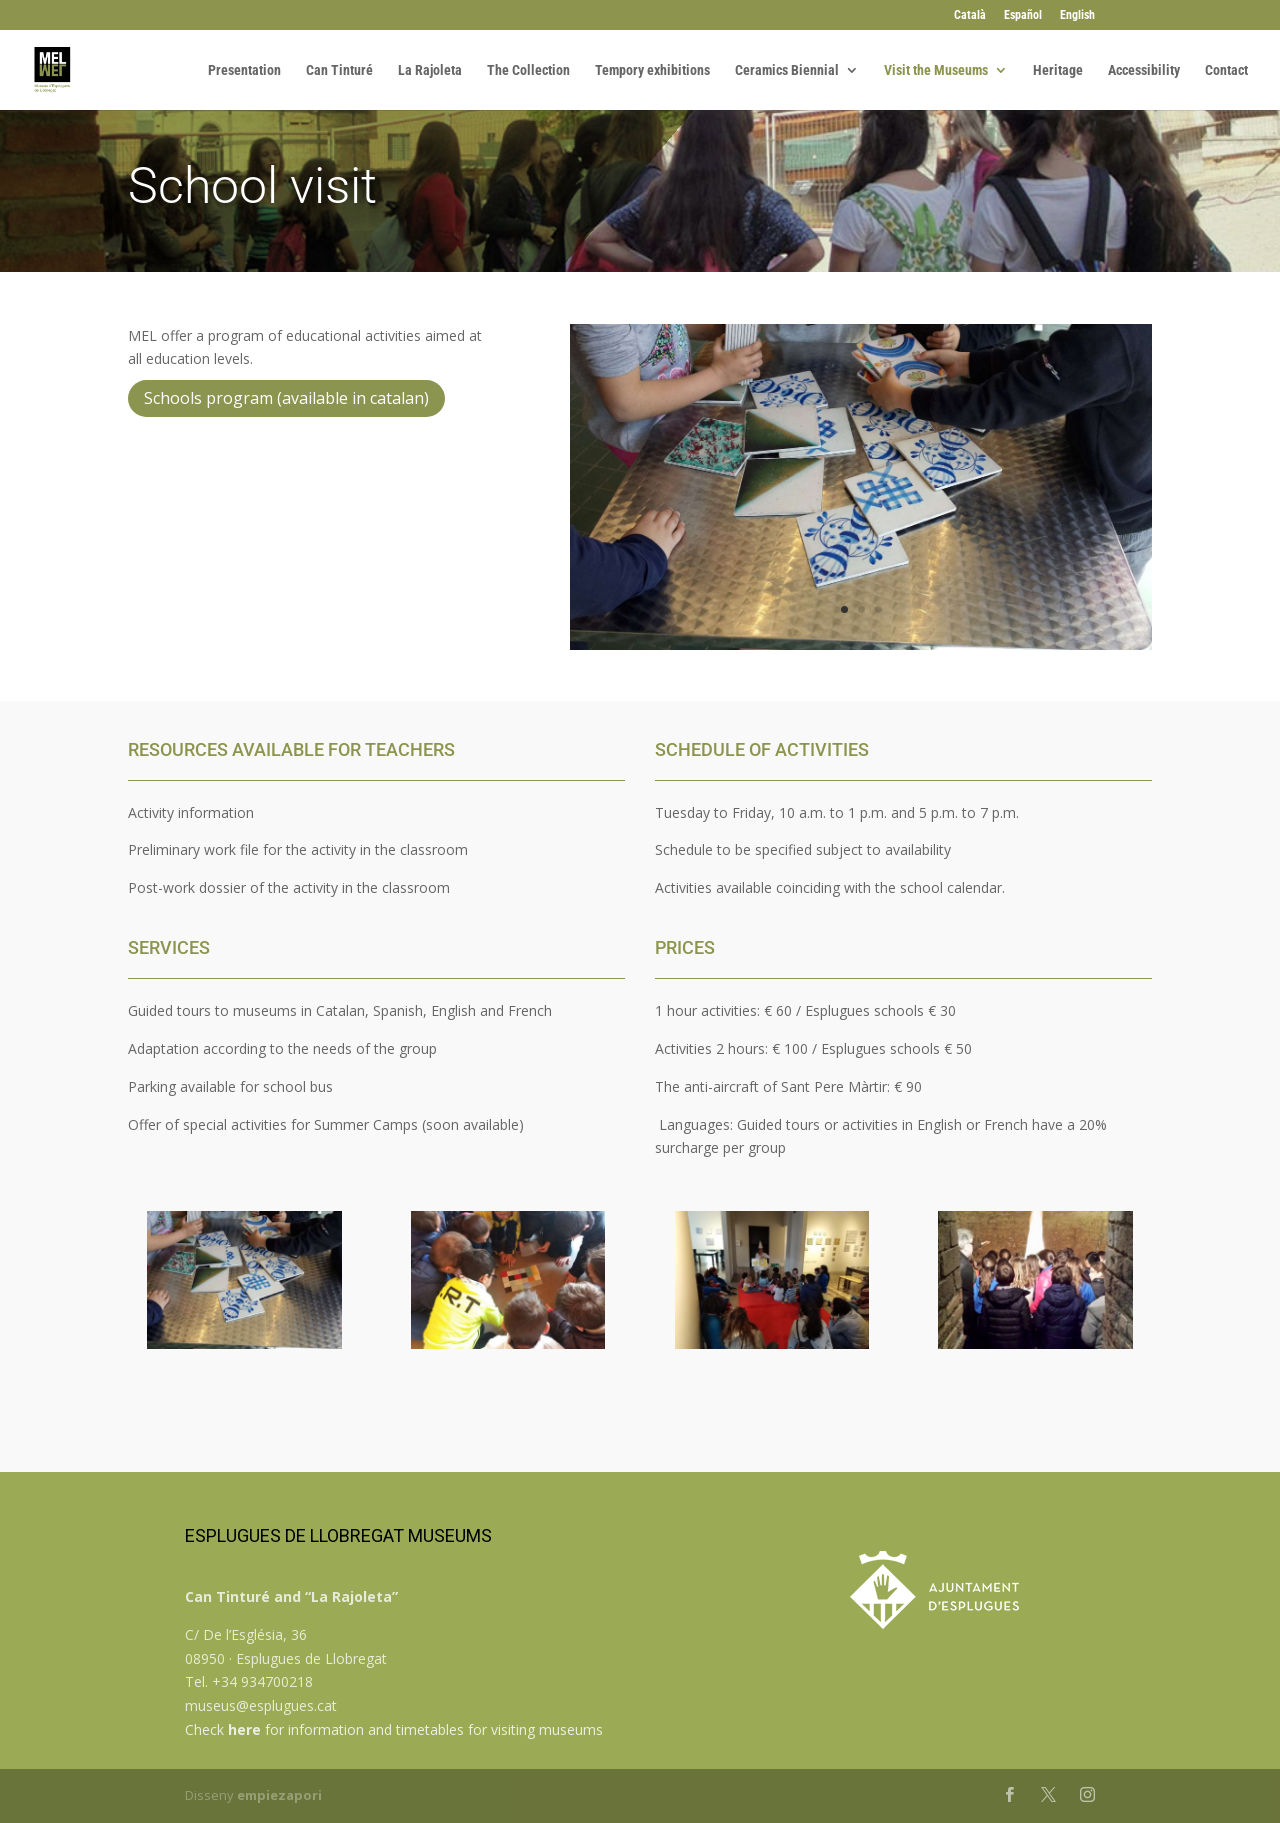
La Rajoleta (430, 70)
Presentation (244, 70)
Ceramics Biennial (787, 70)
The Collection (528, 70)
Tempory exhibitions (652, 70)
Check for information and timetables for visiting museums (394, 1729)
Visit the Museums (936, 70)
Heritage (1058, 70)
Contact (1226, 70)
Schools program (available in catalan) (286, 398)
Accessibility (1144, 70)
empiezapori (279, 1795)
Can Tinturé (339, 70)
